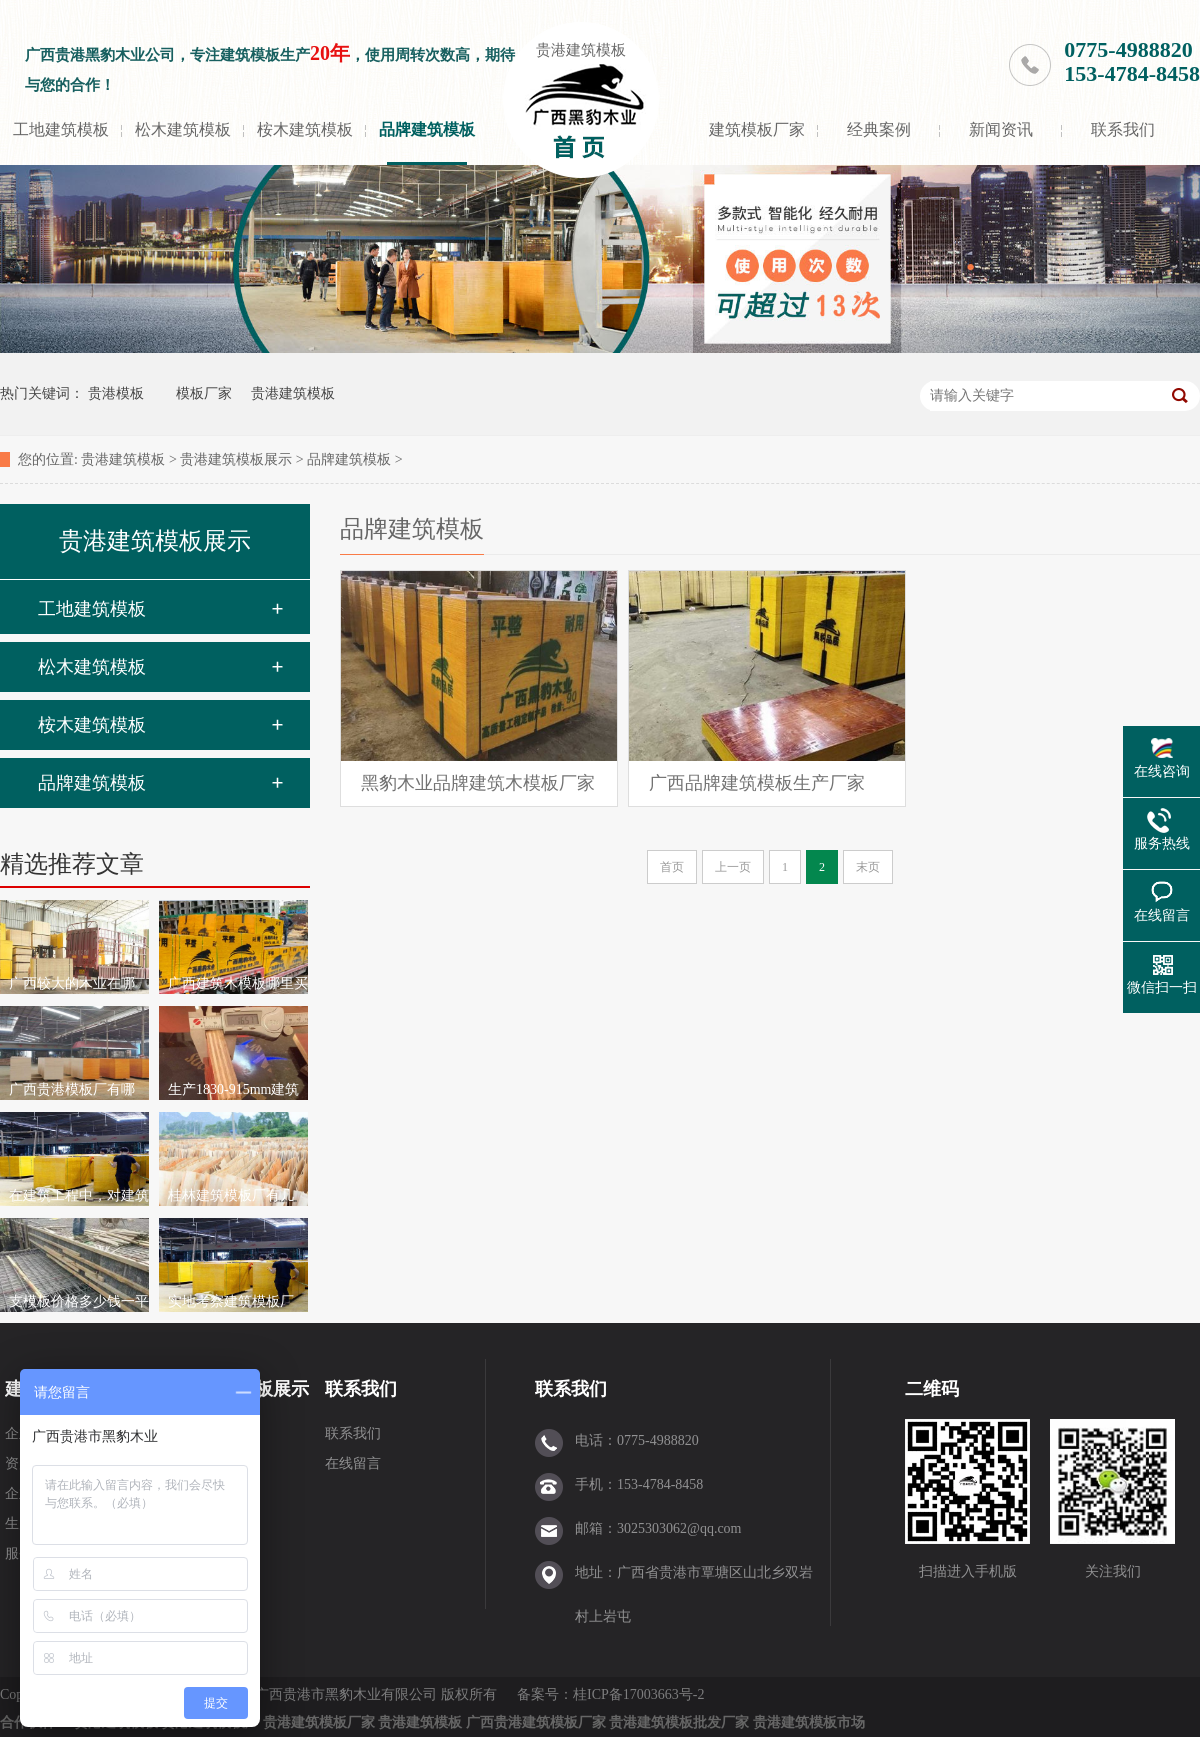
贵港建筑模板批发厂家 (679, 1722)
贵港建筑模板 (581, 50)
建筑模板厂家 (757, 129)
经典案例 (879, 129)
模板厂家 (204, 393)
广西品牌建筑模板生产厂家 (757, 783)
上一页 (733, 867)
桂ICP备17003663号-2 (640, 1694)
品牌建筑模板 (427, 129)
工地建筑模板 (61, 129)
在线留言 (353, 1463)
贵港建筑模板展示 (236, 459)
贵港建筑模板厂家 (319, 1722)
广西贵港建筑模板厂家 (536, 1722)
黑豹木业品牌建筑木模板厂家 (478, 783)
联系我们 (1123, 129)
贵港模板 (116, 393)
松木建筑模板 (183, 129)
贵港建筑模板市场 (809, 1722)
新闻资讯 (1001, 129)
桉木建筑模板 (305, 129)
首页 (672, 867)
